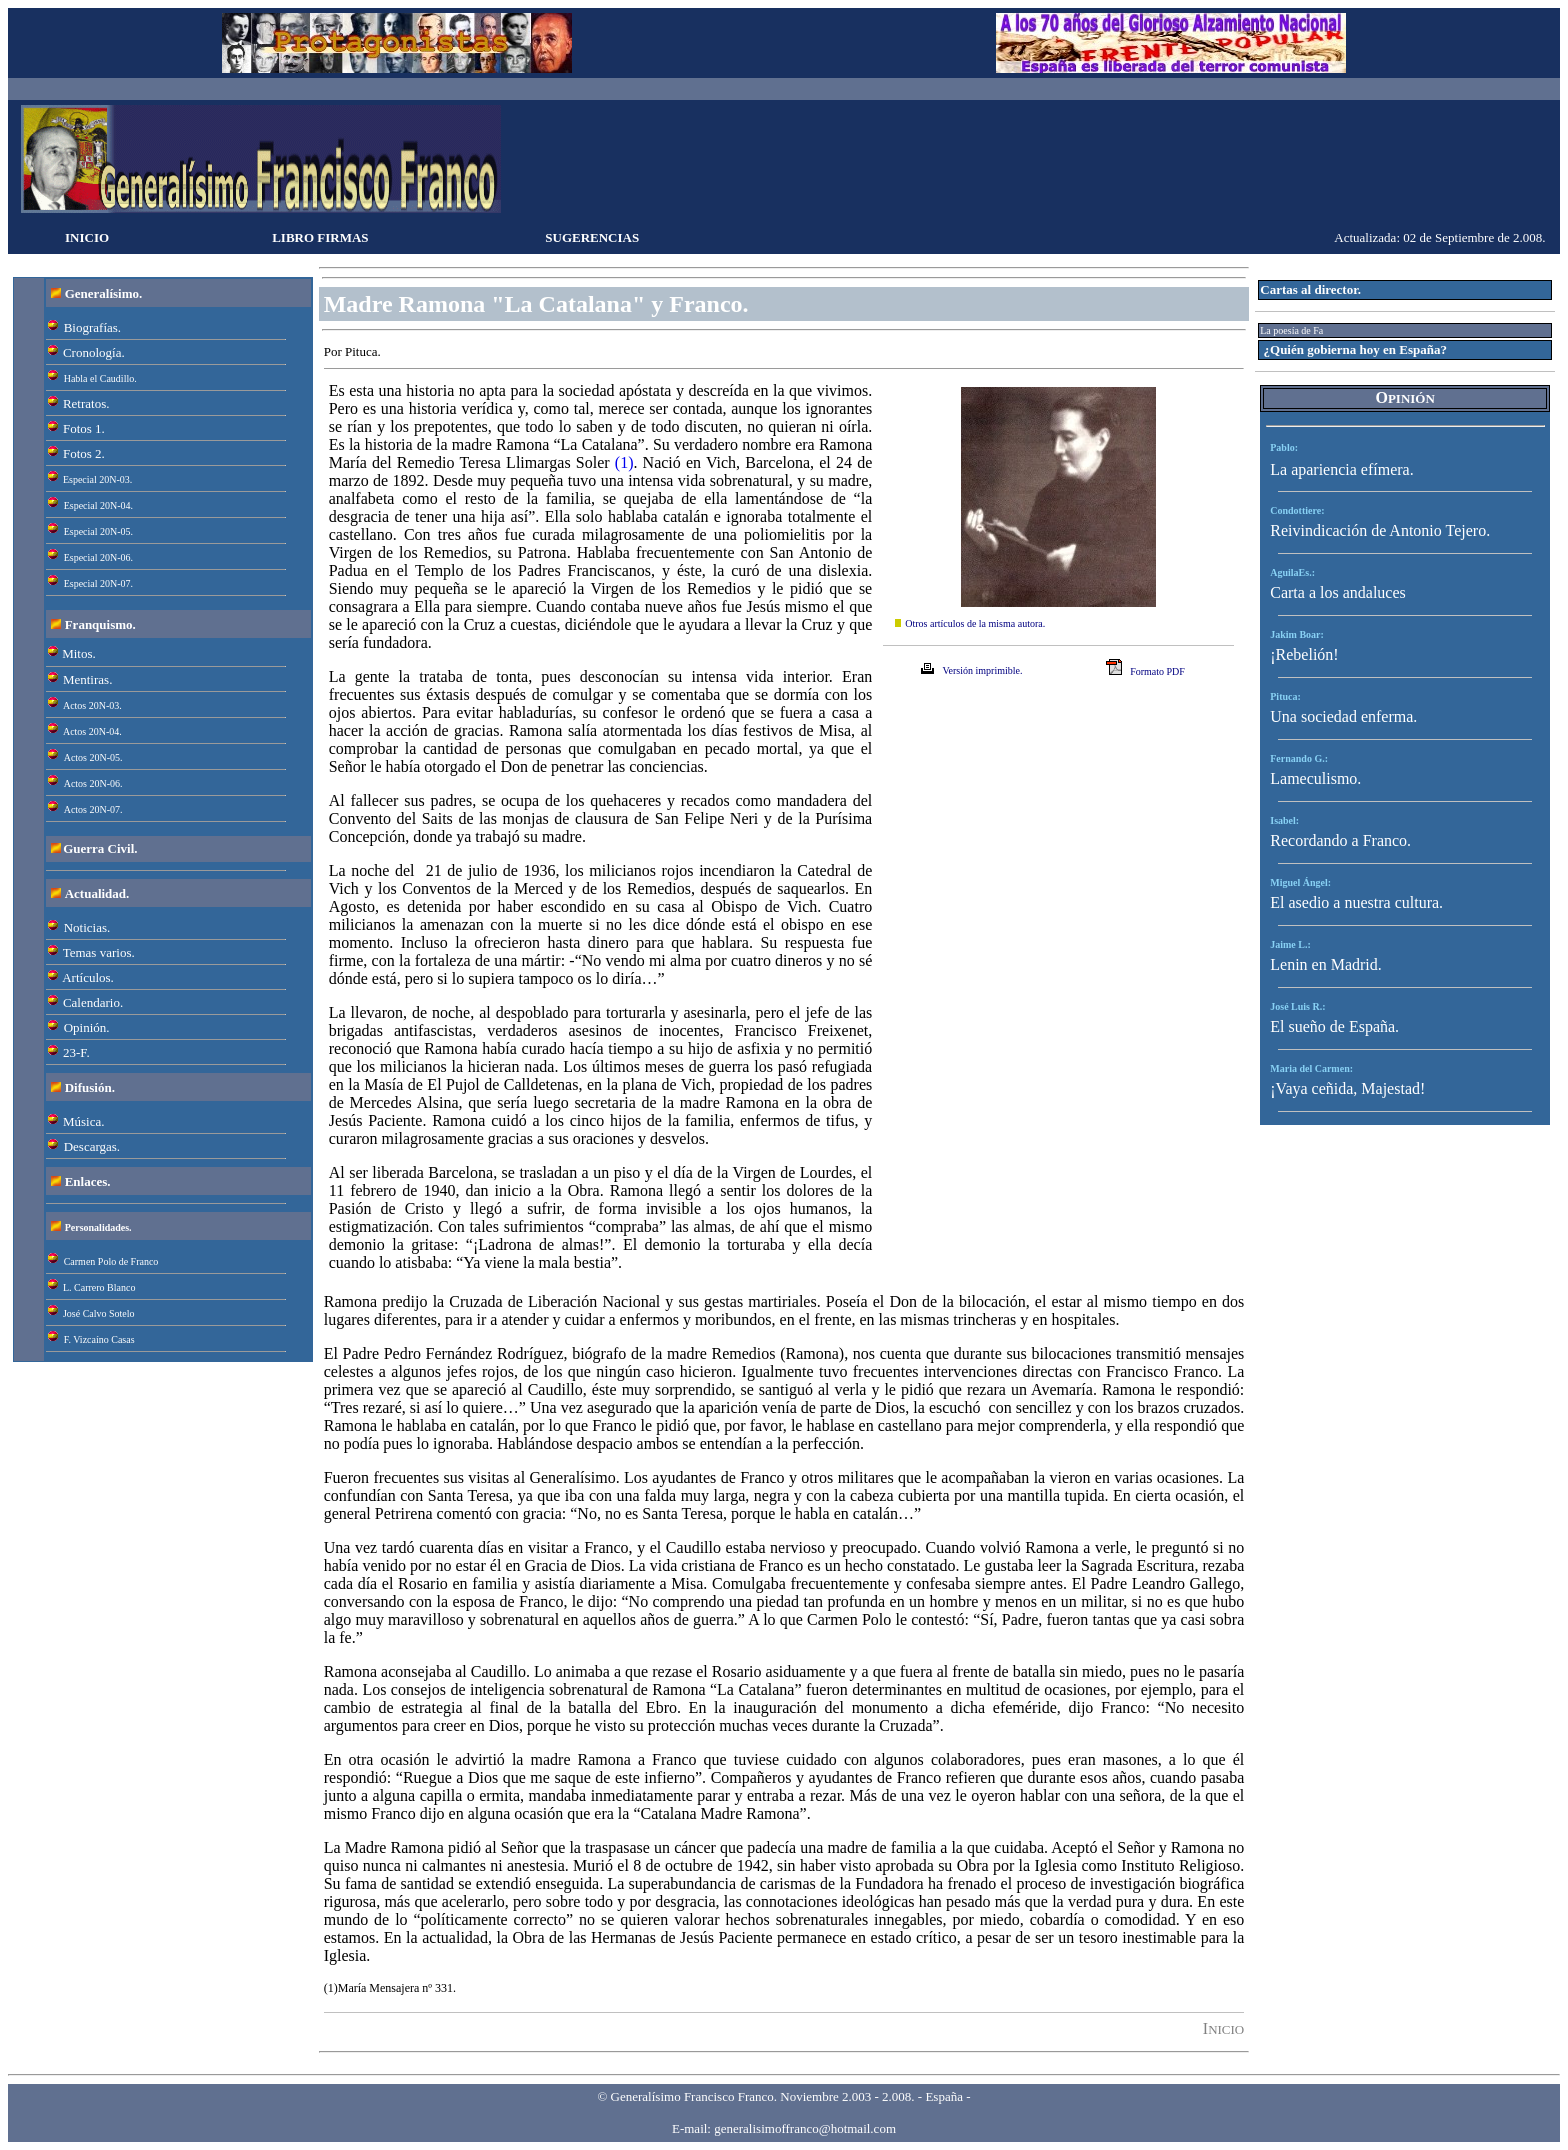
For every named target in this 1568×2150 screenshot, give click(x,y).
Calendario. (93, 1002)
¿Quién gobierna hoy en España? (1356, 349)
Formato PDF (1157, 671)
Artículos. (88, 977)
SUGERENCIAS (592, 237)
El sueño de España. (1334, 1026)
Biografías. (92, 327)
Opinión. (87, 1027)
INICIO (87, 237)
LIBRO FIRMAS (320, 237)
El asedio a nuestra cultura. (1356, 902)
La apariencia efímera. (1341, 469)
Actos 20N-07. (93, 809)
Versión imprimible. (982, 670)
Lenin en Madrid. (1326, 964)
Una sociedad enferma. (1343, 716)
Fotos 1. (84, 428)
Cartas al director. (1310, 289)
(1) (624, 462)
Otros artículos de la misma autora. (975, 623)
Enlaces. (88, 1181)
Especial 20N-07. (98, 583)
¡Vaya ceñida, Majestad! (1347, 1088)
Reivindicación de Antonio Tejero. (1380, 530)
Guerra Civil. (100, 848)
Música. (84, 1121)
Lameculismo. (1315, 778)
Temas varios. (99, 952)
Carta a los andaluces (1338, 592)
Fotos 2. (84, 453)
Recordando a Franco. (1340, 840)
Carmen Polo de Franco (111, 1261)
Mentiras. (87, 679)
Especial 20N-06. (98, 557)
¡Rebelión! (1304, 654)
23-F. (76, 1052)
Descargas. (92, 1146)
